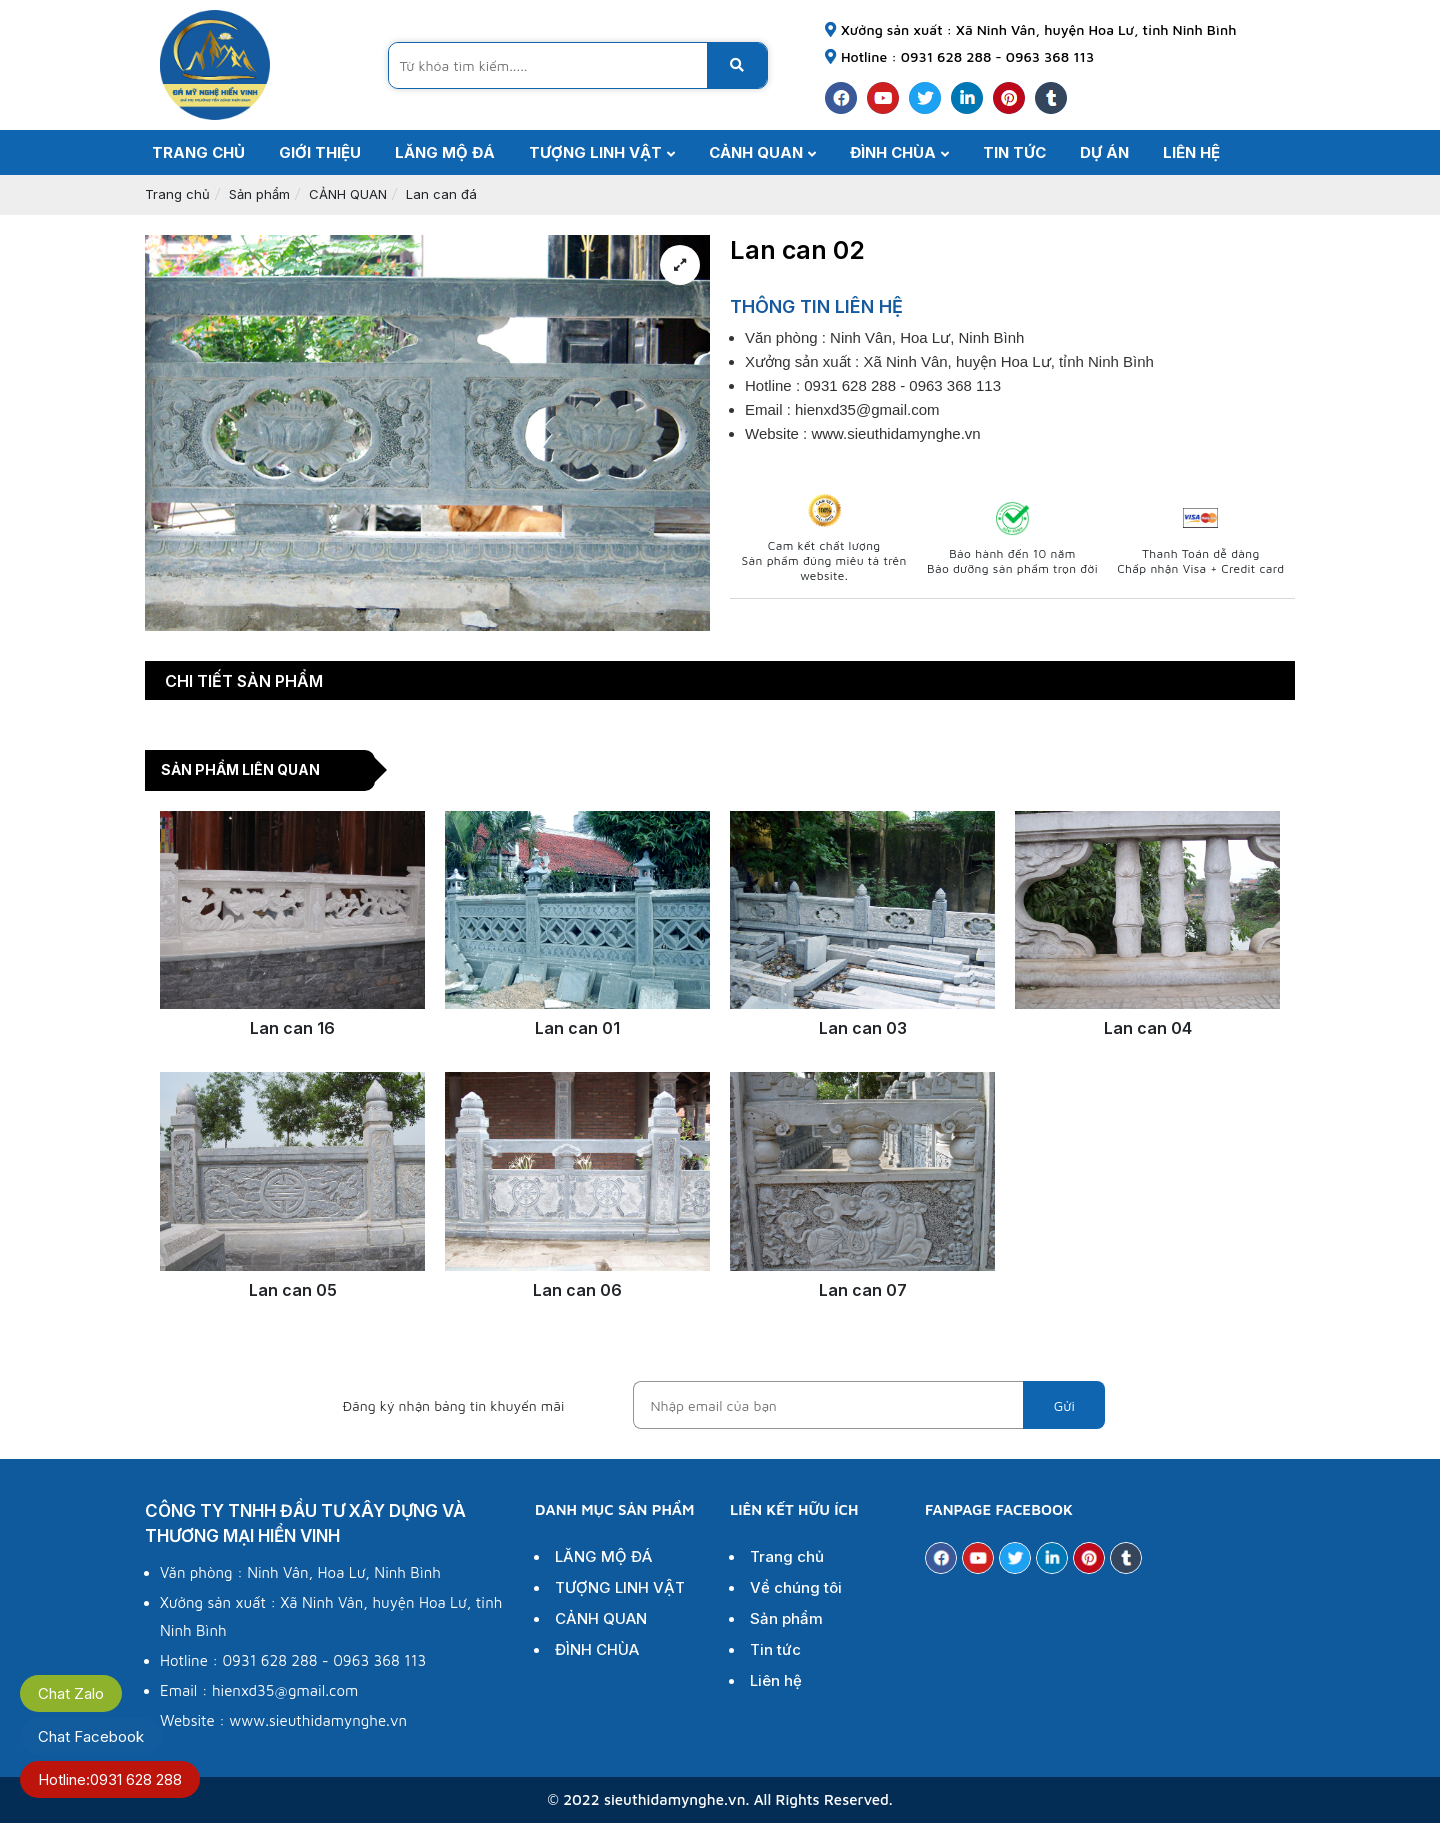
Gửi (1064, 1406)
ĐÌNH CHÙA (594, 1650)
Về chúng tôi (793, 1588)
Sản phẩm (259, 194)
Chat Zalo (71, 1693)
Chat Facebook (91, 1736)
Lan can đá (441, 194)
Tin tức (773, 1650)
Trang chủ (177, 194)
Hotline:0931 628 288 (110, 1779)
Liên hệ (773, 1681)
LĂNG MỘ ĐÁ (601, 1557)
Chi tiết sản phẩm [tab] (244, 681)
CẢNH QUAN (348, 194)
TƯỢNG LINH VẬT (617, 1588)
